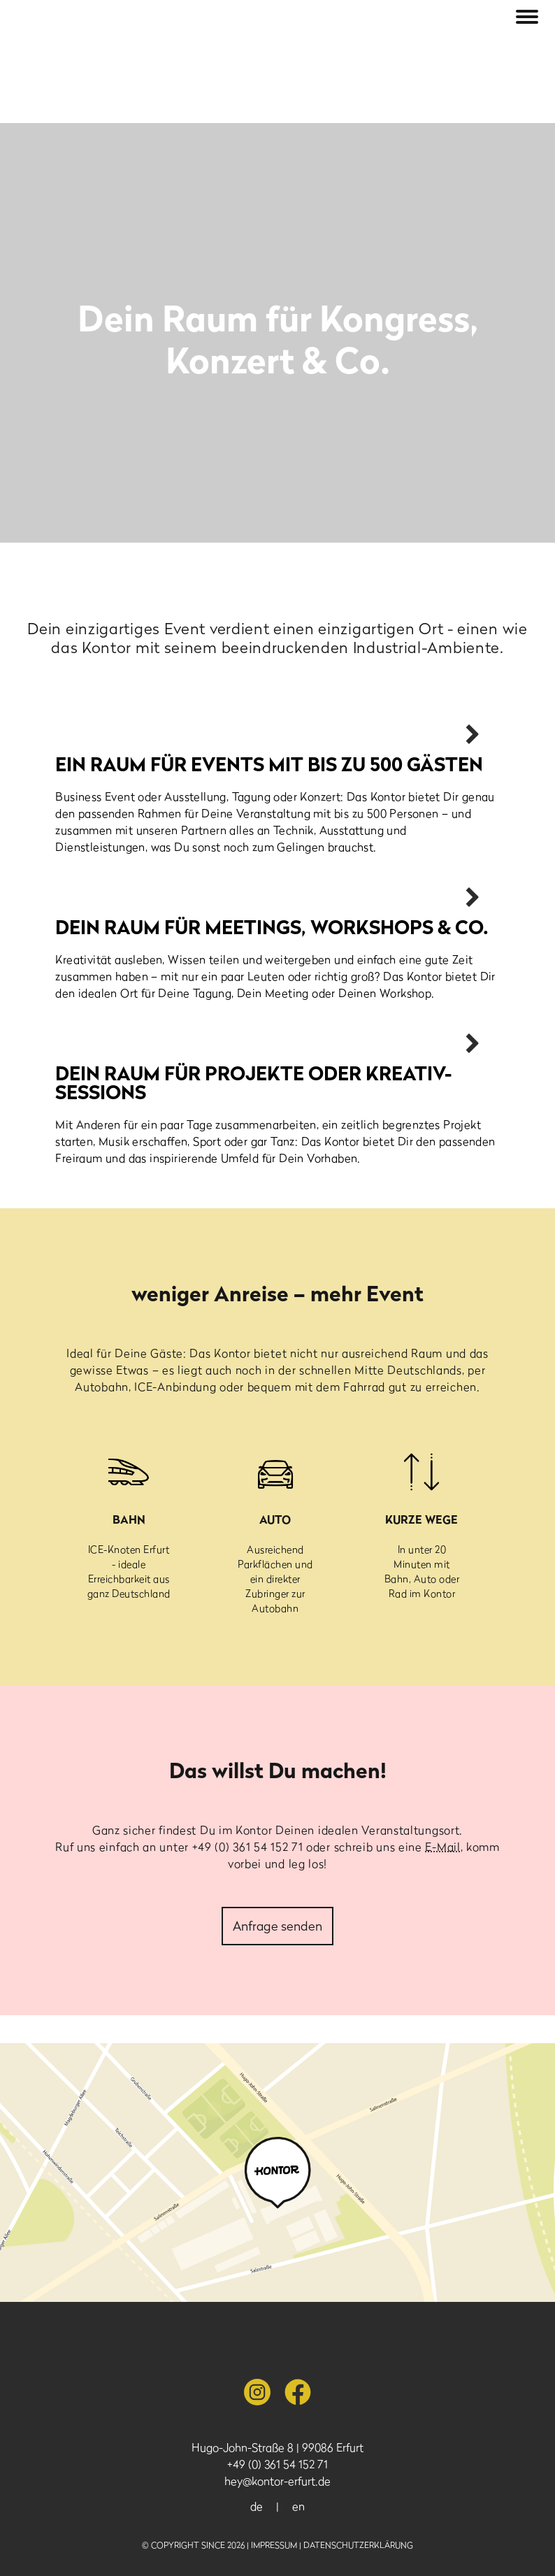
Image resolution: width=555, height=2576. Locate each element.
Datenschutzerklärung (358, 2545)
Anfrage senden (277, 1926)
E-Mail (442, 1847)
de (256, 2506)
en (298, 2506)
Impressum (274, 2545)
